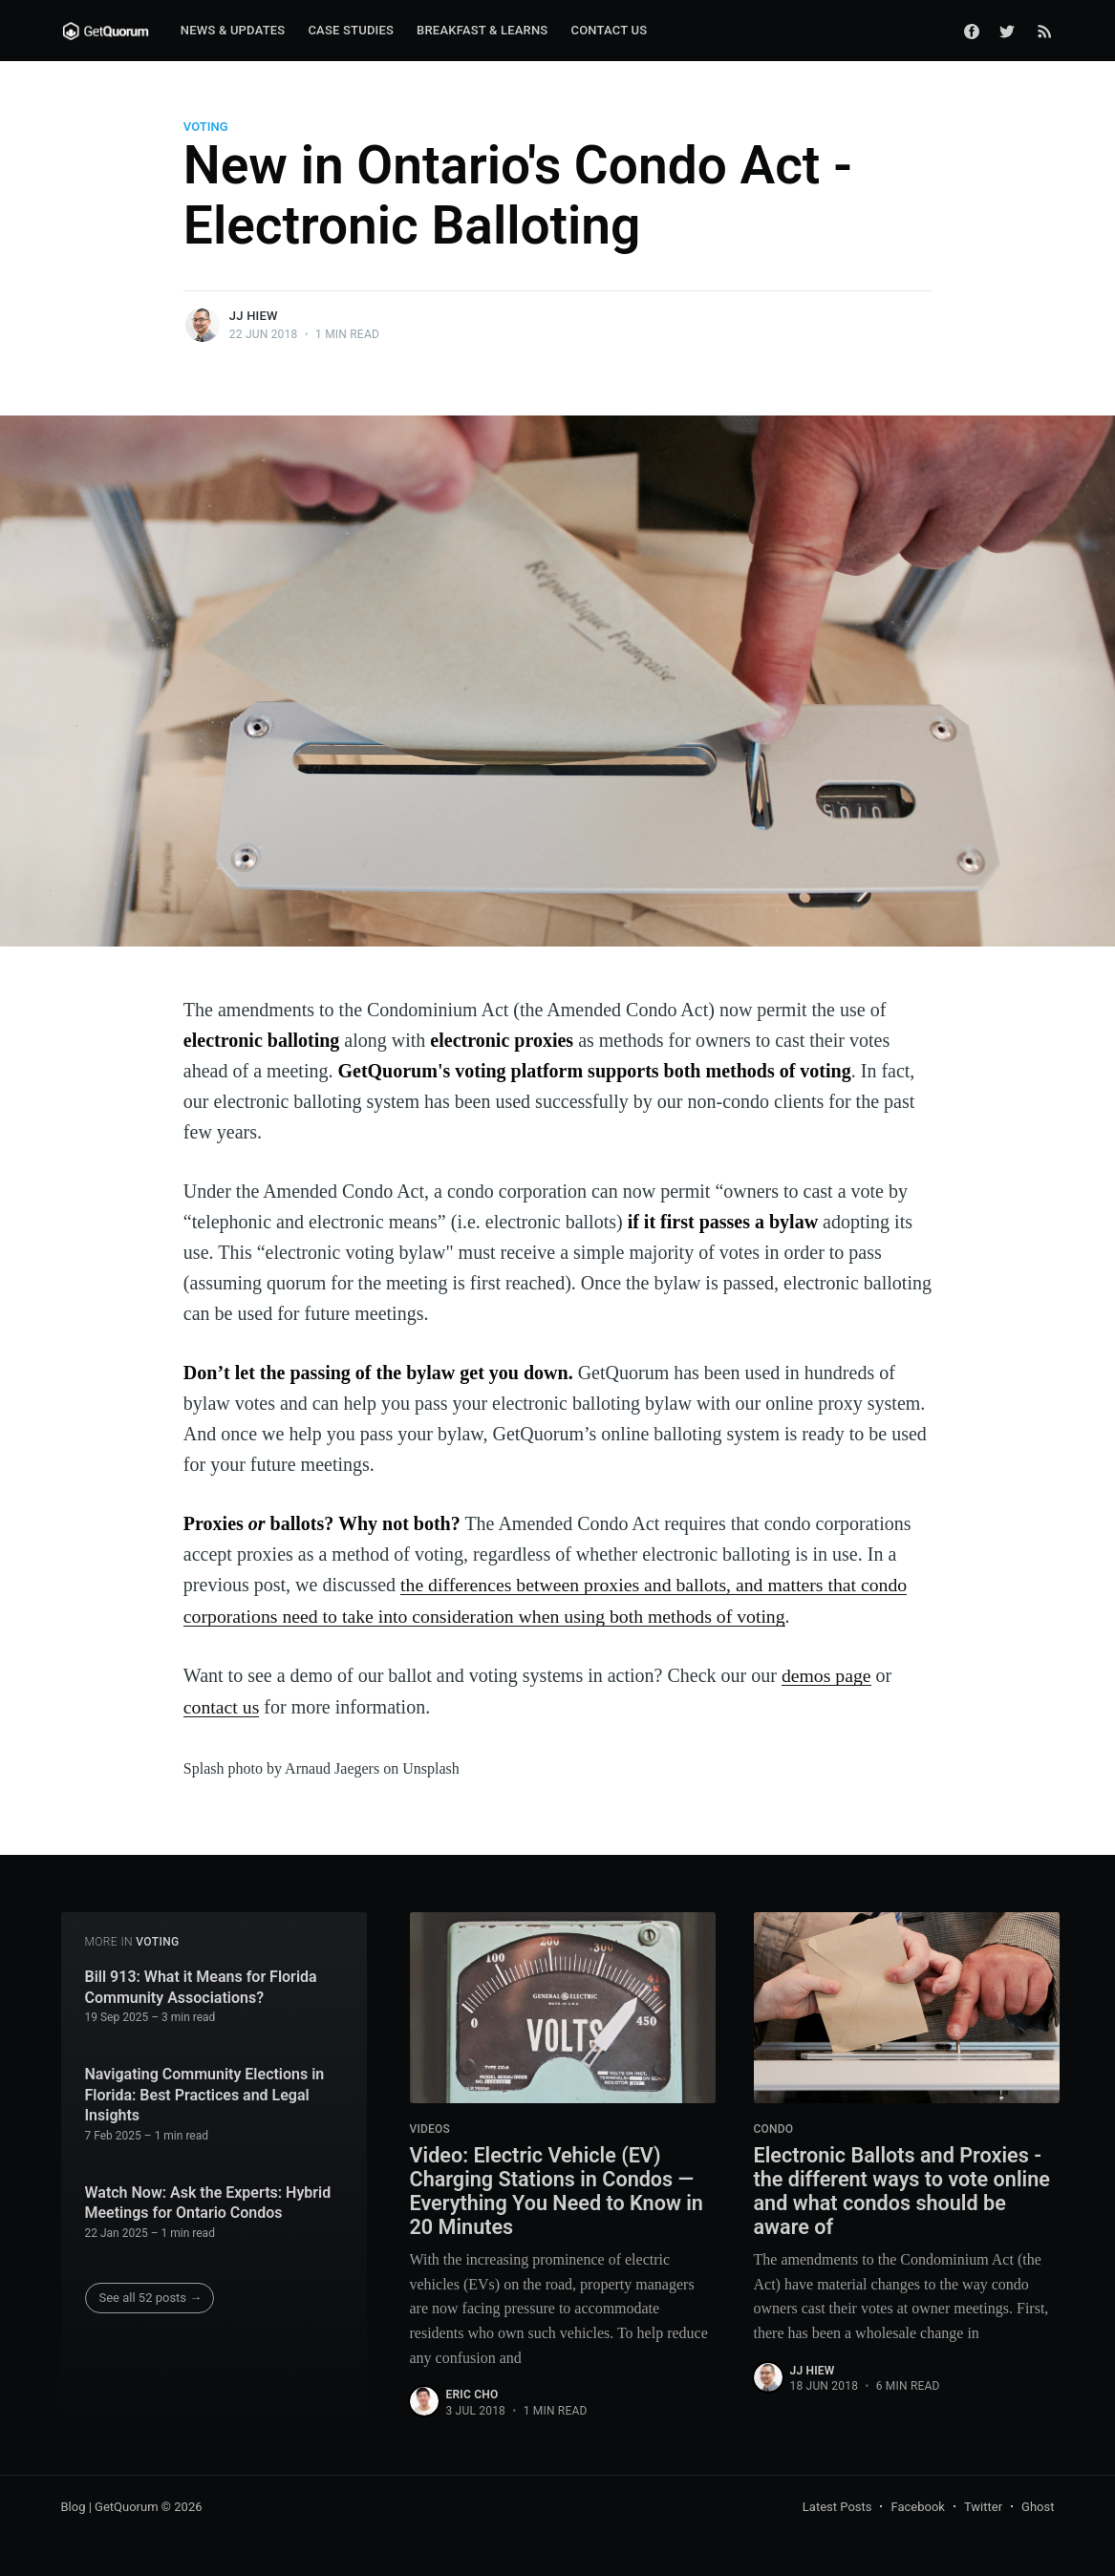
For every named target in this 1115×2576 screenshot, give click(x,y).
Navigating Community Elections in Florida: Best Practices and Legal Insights (205, 2092)
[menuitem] (233, 31)
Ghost (1037, 2507)
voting (205, 126)
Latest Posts (837, 2507)
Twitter (983, 2507)
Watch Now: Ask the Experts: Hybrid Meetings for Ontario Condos (208, 2200)
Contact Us (608, 30)
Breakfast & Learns (482, 30)
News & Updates (233, 30)
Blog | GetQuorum (110, 2507)
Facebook (917, 2507)
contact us (222, 1704)
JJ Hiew (253, 316)
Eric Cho (472, 2394)
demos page (827, 1674)
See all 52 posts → (151, 2295)
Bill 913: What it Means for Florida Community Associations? (201, 1985)
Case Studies (351, 30)
